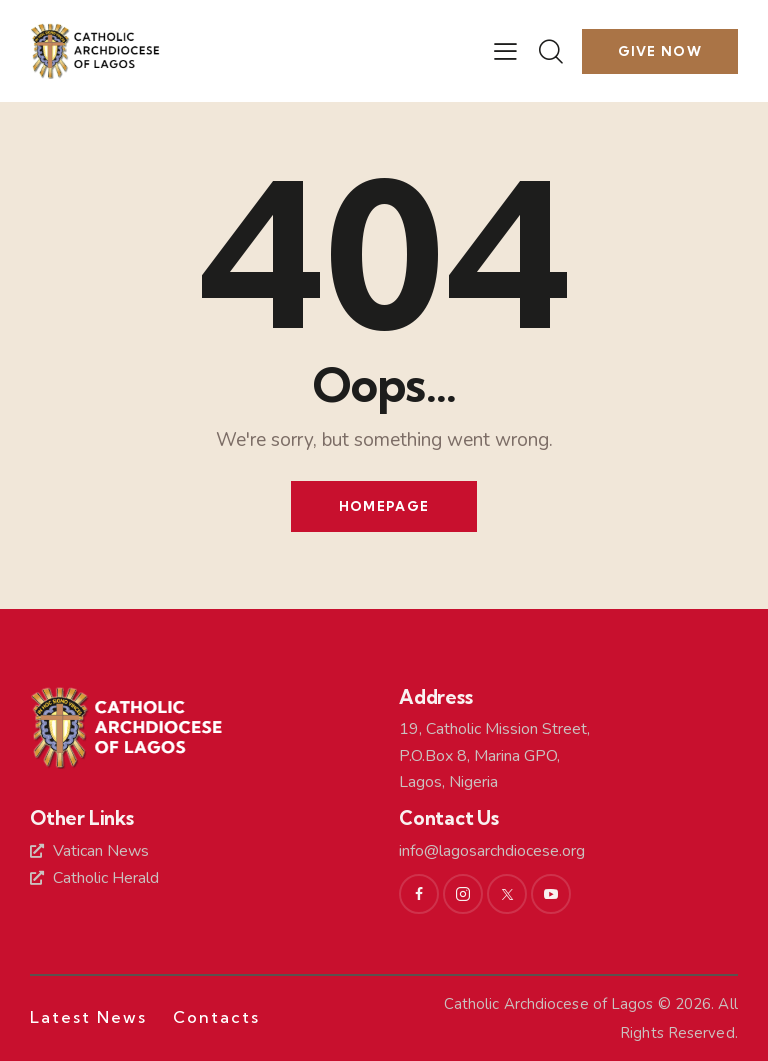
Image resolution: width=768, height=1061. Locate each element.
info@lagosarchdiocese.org (492, 851)
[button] (505, 51)
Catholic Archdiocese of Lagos (549, 1004)
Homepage (384, 506)
